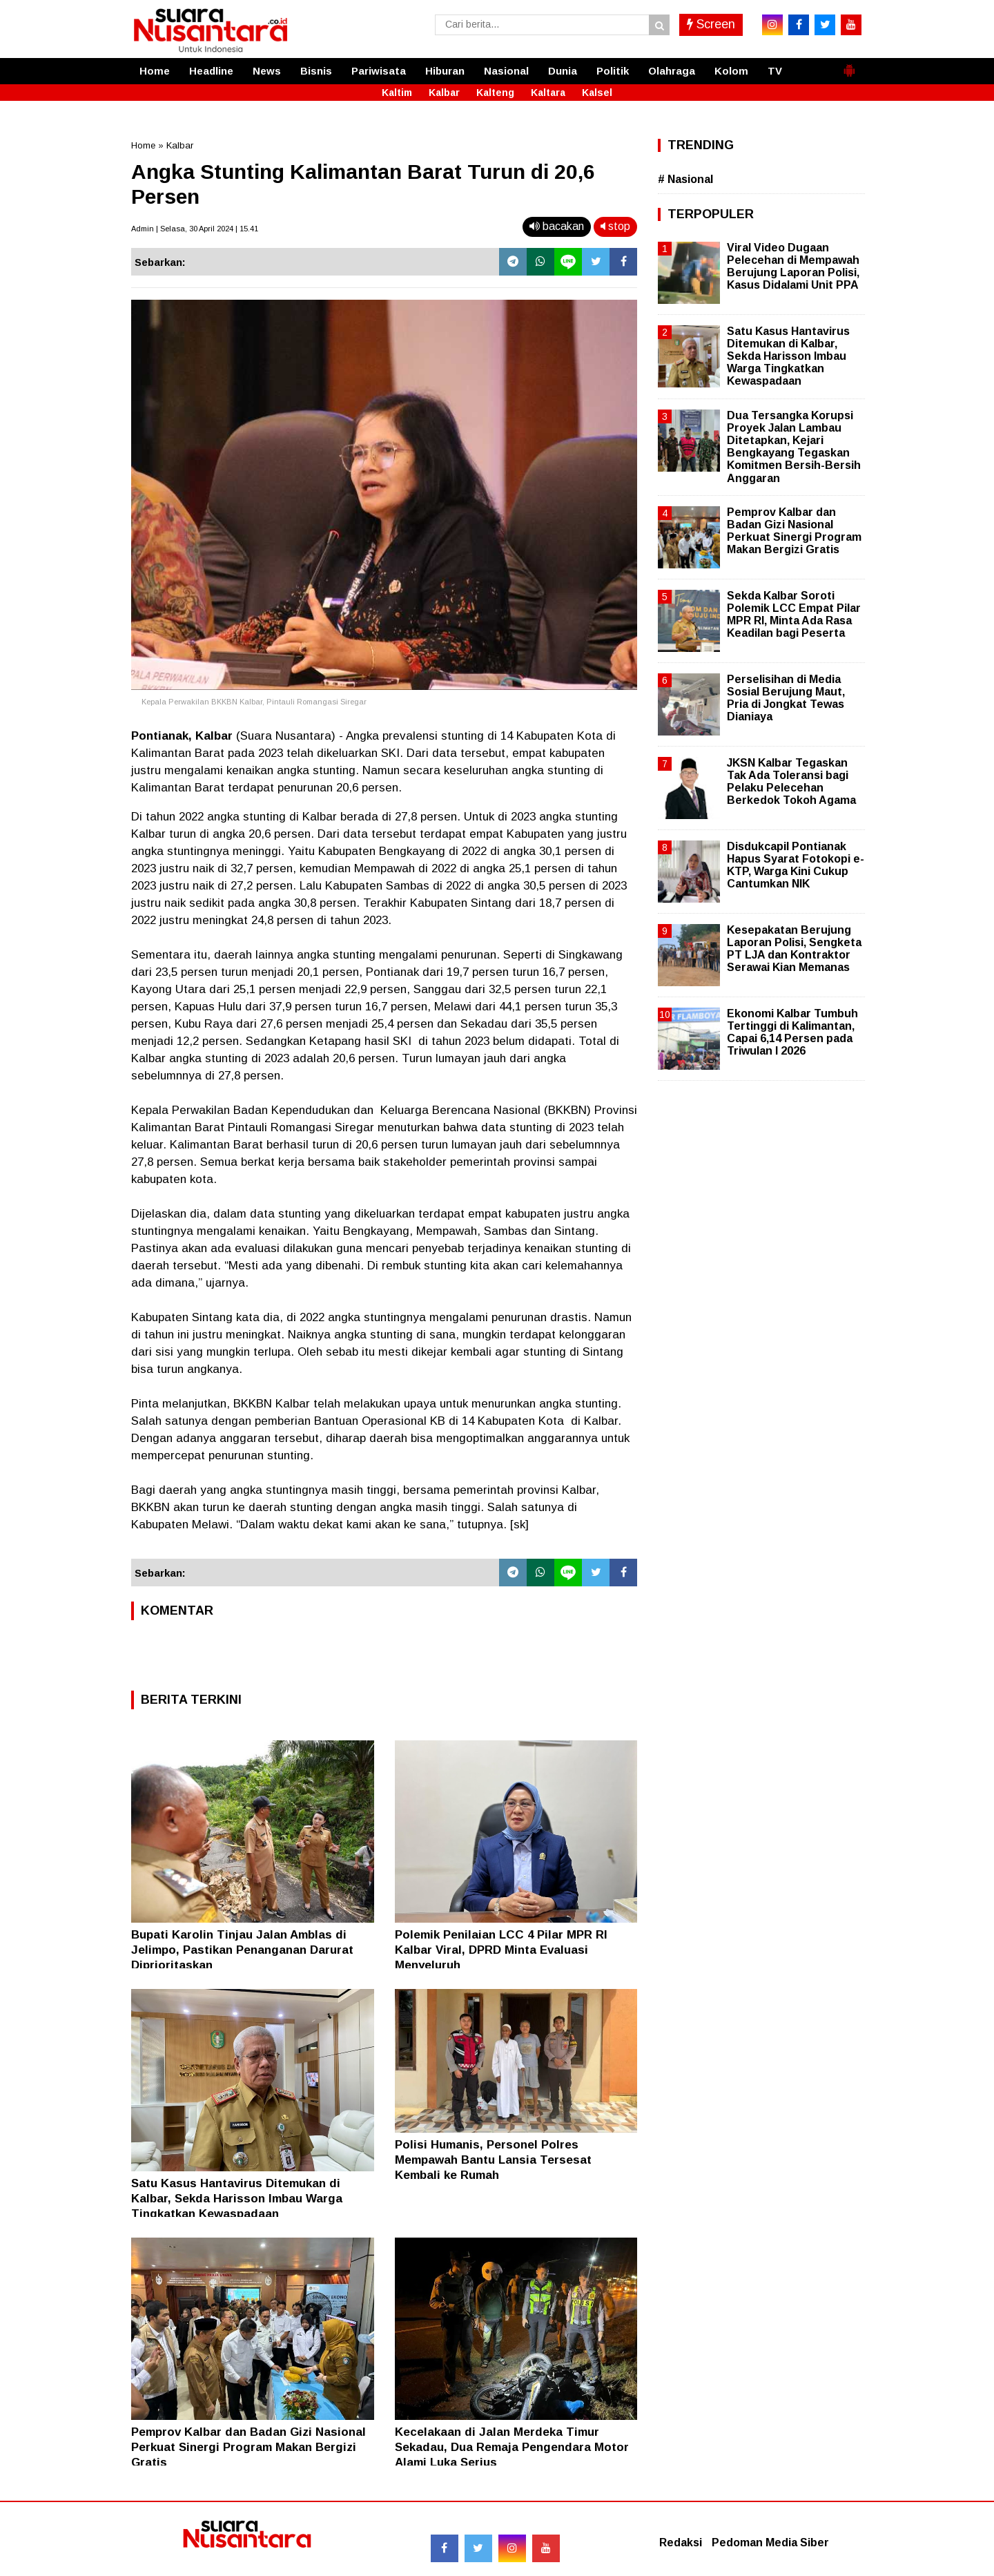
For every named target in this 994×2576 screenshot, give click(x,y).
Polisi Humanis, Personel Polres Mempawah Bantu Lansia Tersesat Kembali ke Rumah (493, 2160)
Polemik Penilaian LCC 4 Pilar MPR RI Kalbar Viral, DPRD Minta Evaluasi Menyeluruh (501, 1950)
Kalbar (444, 92)
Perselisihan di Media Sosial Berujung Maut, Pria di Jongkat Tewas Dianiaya (786, 698)
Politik (612, 71)
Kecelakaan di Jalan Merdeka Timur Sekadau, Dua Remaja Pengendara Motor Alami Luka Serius (512, 2447)
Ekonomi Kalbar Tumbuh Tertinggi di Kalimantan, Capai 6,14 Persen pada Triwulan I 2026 (792, 1032)
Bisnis (316, 71)
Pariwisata (378, 71)
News (267, 71)
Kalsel (597, 92)
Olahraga (671, 71)
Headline (211, 71)
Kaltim (397, 92)
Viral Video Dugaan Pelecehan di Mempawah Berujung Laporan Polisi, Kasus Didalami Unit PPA (793, 266)
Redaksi (680, 2542)
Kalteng (495, 92)
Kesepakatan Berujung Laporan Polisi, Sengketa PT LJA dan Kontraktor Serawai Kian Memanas (794, 949)
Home (154, 71)
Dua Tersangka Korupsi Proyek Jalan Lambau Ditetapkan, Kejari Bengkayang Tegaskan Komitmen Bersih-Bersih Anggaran (794, 447)
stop (615, 226)
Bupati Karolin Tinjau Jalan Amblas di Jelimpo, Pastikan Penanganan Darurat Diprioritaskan (242, 1950)
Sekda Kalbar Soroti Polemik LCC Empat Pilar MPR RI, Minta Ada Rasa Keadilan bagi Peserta (794, 615)
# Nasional (685, 179)
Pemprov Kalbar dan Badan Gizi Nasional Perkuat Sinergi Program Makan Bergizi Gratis (248, 2447)
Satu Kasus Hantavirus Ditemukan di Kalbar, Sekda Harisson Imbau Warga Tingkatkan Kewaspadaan (236, 2198)
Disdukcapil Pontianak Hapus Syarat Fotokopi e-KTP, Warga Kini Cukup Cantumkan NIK (795, 865)
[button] (849, 65)
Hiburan (445, 71)
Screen (711, 24)
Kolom (731, 71)
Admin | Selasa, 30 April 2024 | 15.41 (194, 228)
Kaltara (548, 92)
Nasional (506, 71)
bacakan (556, 226)
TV (775, 71)
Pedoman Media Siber (770, 2542)
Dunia (562, 71)
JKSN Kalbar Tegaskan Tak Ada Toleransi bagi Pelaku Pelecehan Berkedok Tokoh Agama (791, 782)
